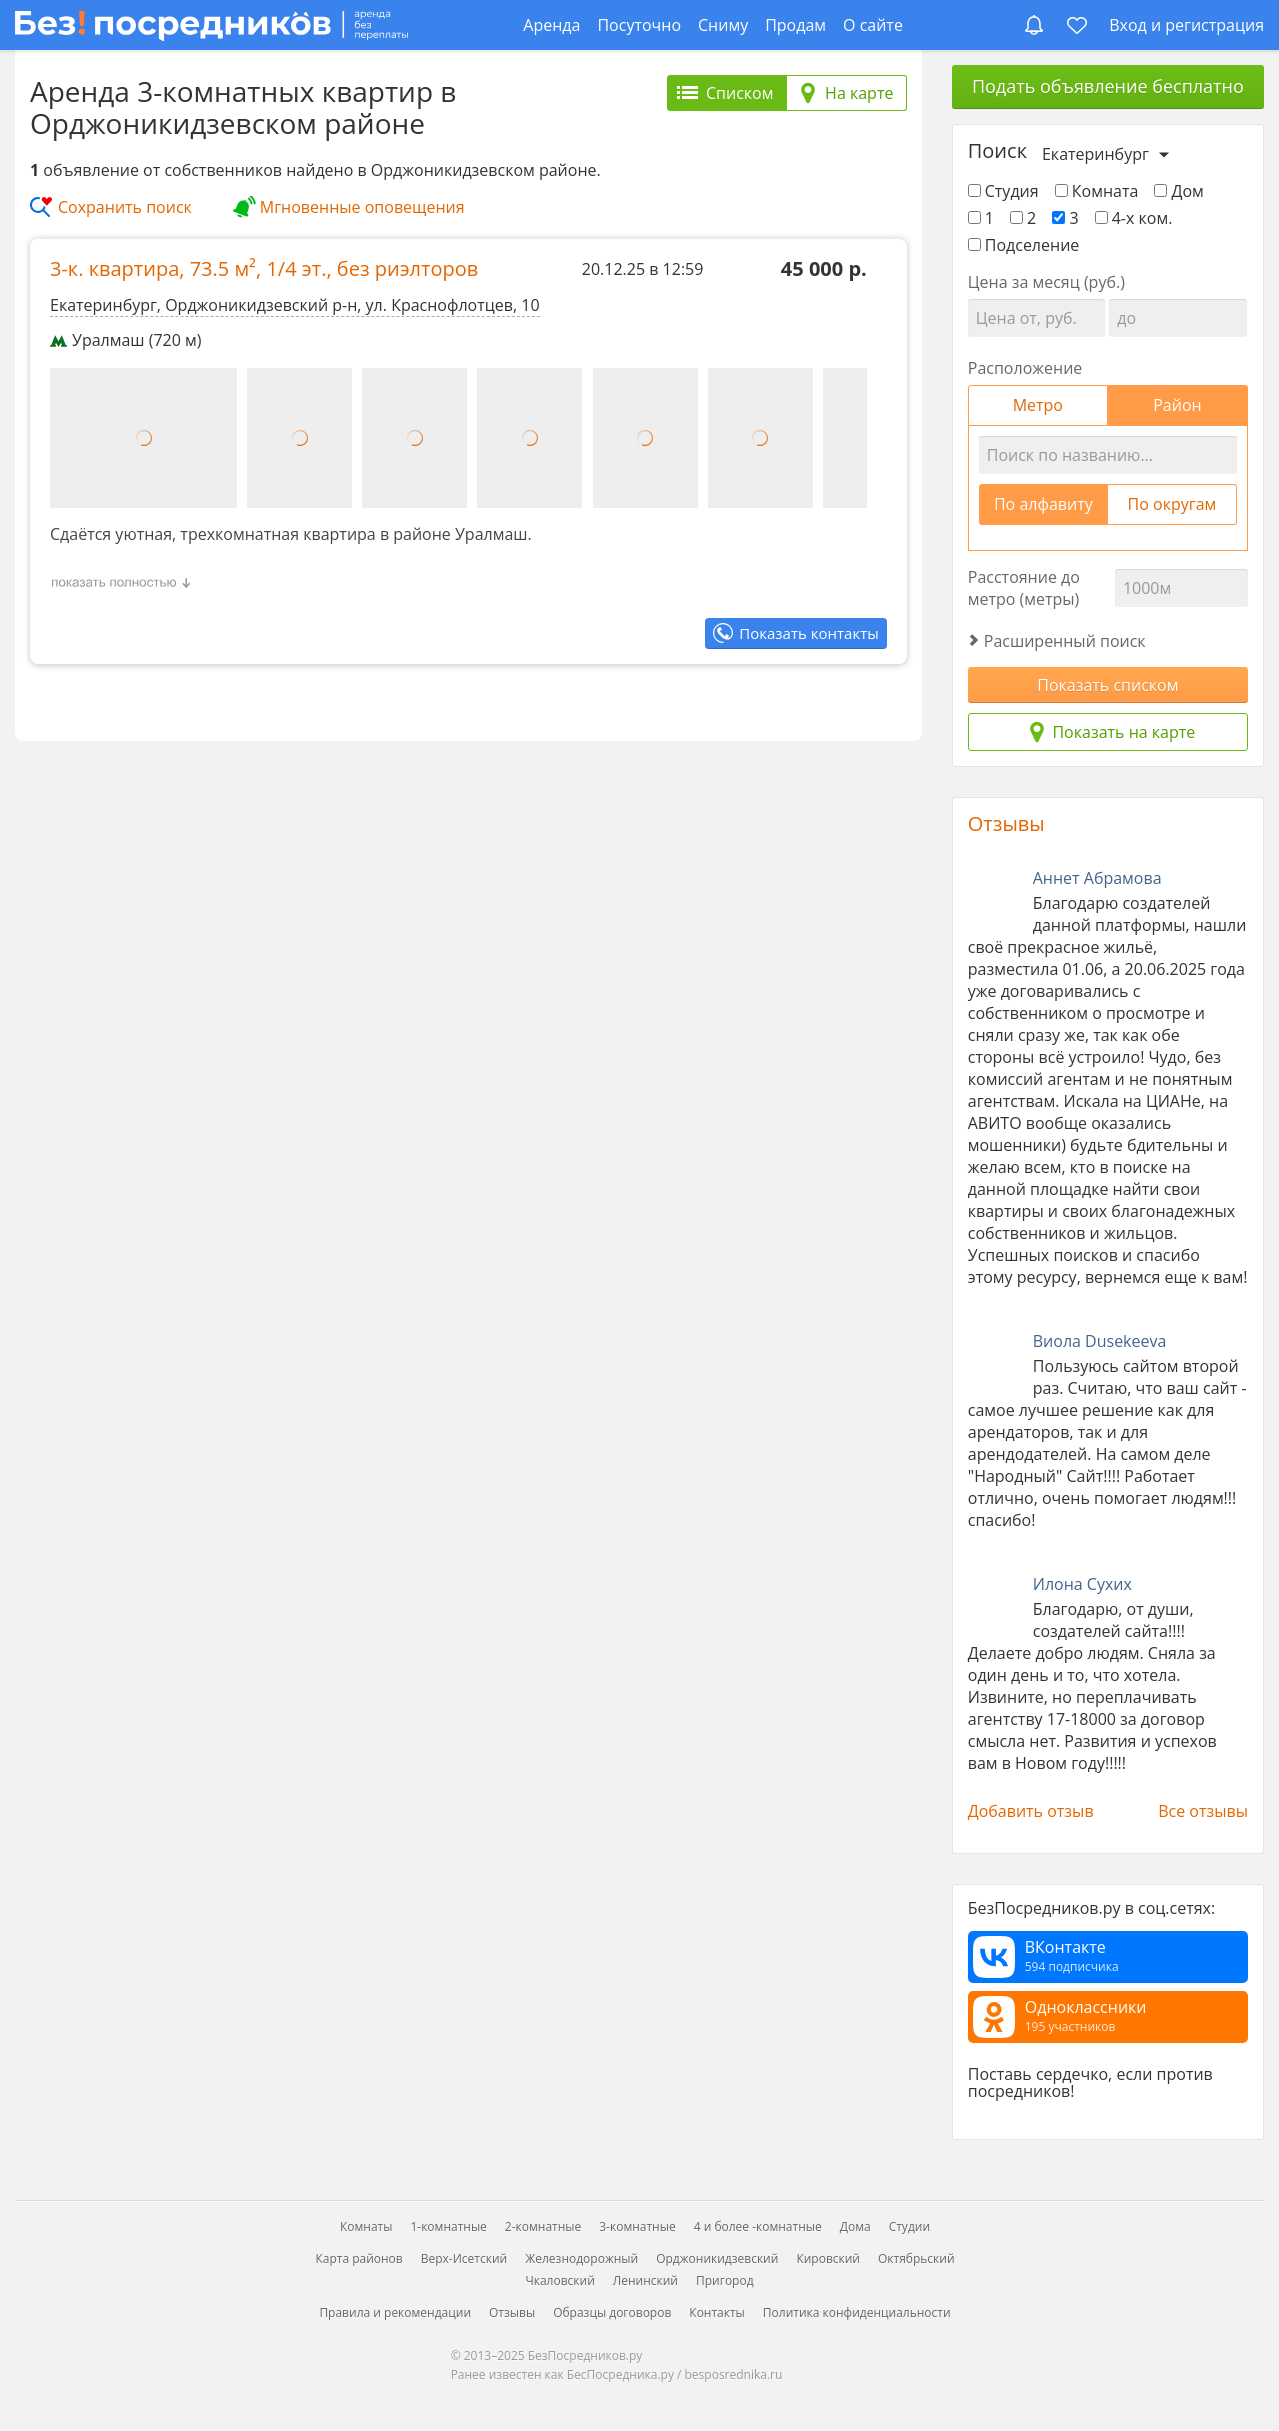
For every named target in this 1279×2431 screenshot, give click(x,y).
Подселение (1024, 245)
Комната (1097, 191)
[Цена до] (1177, 318)
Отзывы (1006, 823)
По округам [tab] (1172, 504)
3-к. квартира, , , (264, 268)
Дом (1178, 191)
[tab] (727, 93)
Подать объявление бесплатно (1108, 86)
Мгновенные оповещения (362, 207)
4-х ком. (1134, 218)
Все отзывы (1203, 1811)
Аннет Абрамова (1097, 878)
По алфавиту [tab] (1043, 504)
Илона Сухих (1082, 1584)
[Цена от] (1036, 318)
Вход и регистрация (1186, 25)
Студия (1003, 191)
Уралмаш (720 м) (126, 340)
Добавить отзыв (1031, 1811)
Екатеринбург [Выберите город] (1095, 154)
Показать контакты (808, 633)
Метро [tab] (1038, 405)
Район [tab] (1177, 405)
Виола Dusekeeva (1100, 1341)
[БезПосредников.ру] (211, 24)
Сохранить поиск (125, 207)
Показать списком (1107, 685)
